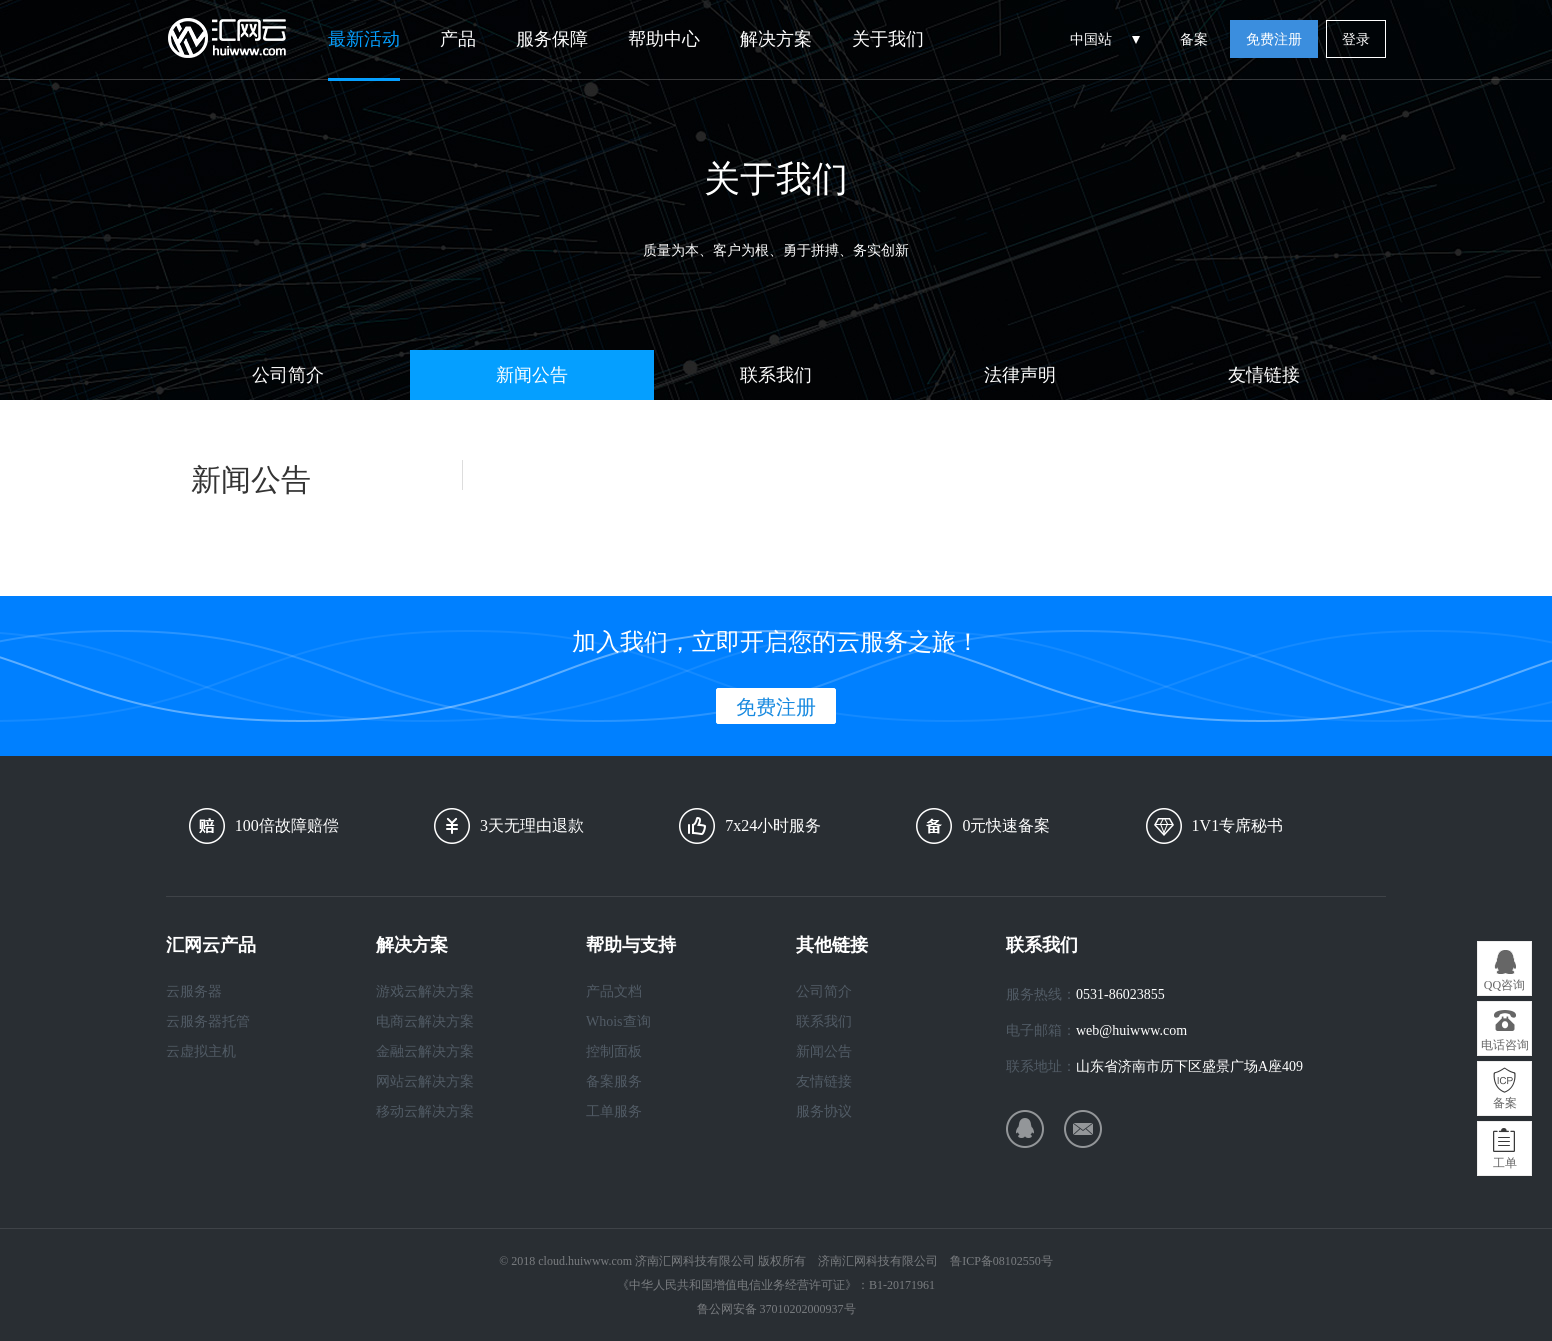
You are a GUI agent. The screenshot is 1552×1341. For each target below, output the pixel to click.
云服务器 (194, 991)
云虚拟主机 (201, 1051)
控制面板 (614, 1051)
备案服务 (614, 1081)
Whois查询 (618, 1021)
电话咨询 (1505, 1045)
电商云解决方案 (425, 1021)
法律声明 (1020, 375)
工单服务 (614, 1111)
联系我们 (776, 375)
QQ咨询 (1504, 985)
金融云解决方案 (425, 1051)
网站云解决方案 (425, 1081)
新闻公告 (532, 375)
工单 (1505, 1163)
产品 (458, 39)
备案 (1194, 39)
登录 (1356, 39)
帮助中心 (664, 39)
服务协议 (824, 1111)
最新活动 (364, 39)
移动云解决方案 (425, 1111)
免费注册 (1274, 39)
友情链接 (1264, 375)
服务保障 (552, 39)
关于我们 (888, 39)
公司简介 (288, 375)
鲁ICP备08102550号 (1001, 1261)
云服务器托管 (208, 1021)
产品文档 (614, 991)
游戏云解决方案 (425, 991)
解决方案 (776, 39)
